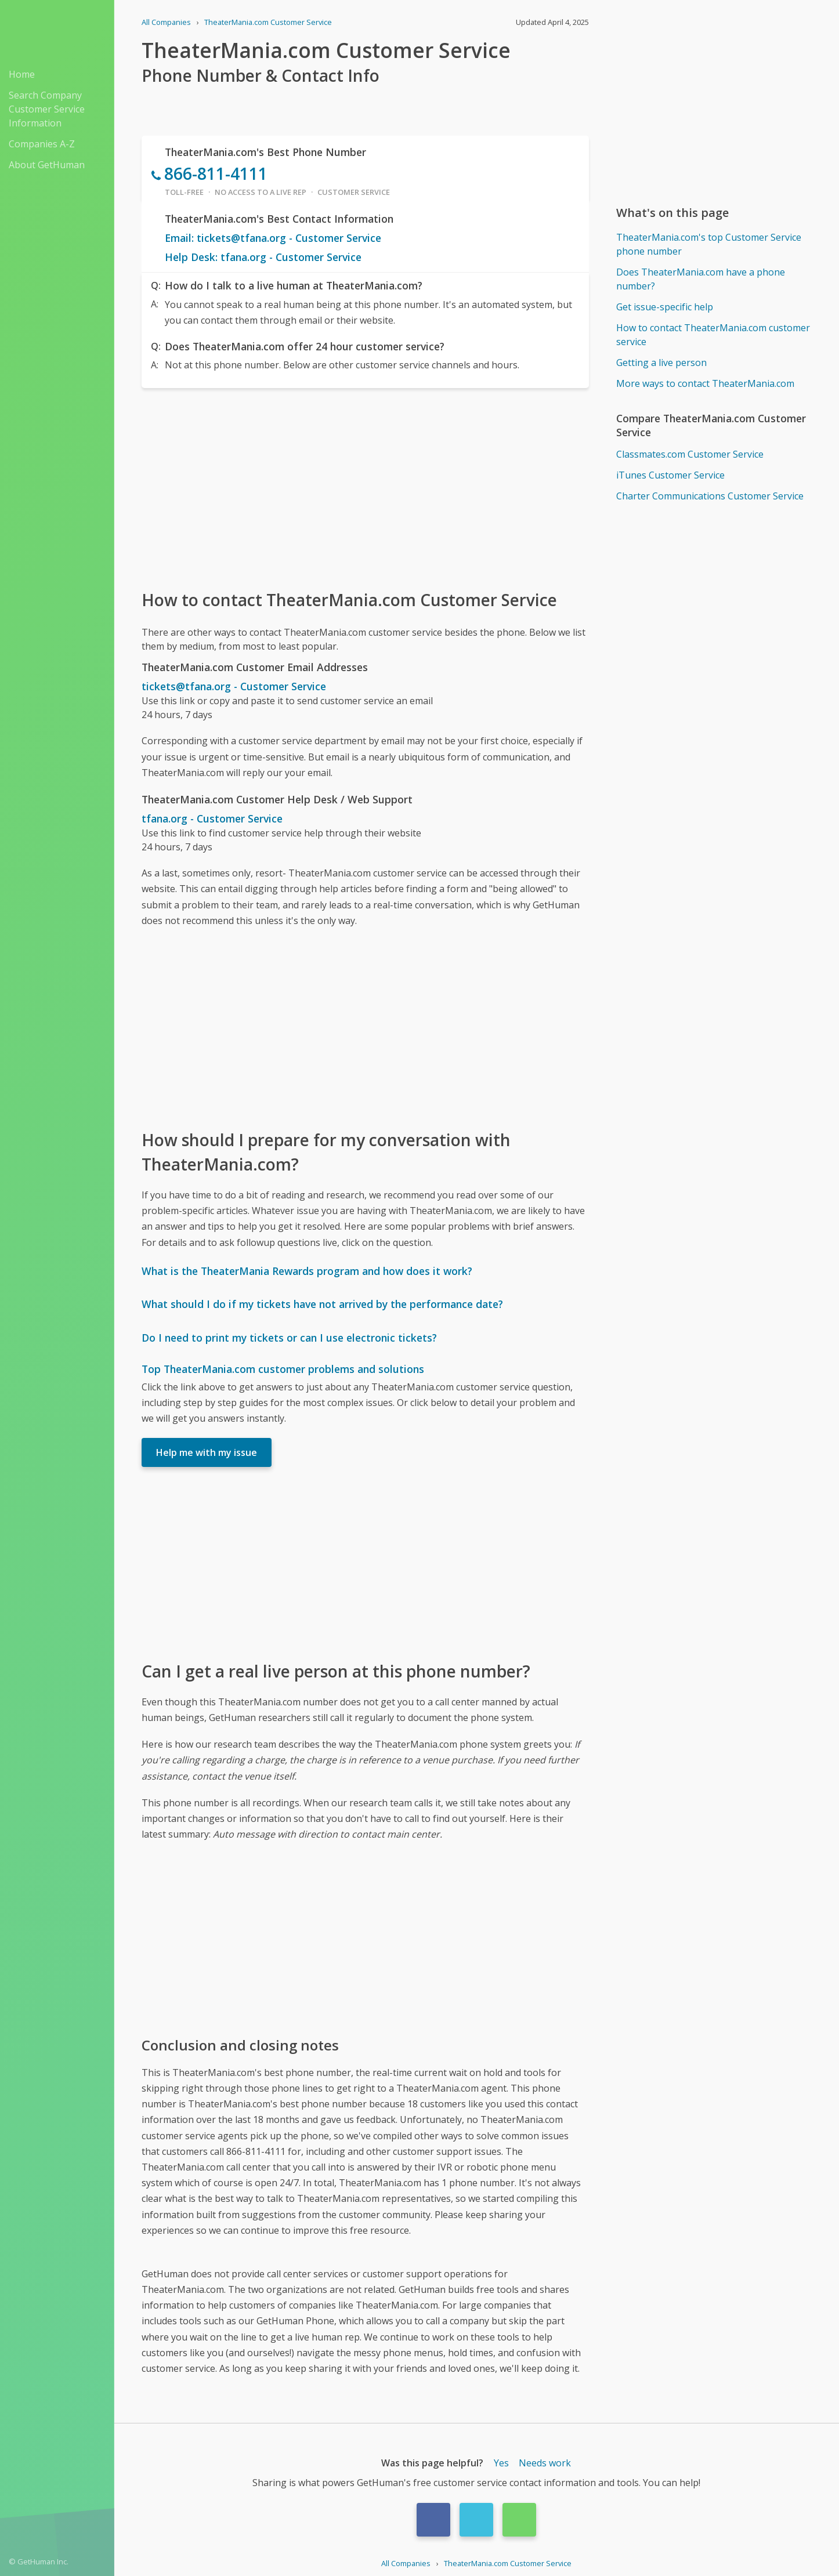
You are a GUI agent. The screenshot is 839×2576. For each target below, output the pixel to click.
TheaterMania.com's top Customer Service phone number (708, 244)
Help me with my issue (206, 1452)
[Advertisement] (365, 488)
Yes (501, 2463)
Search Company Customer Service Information (47, 109)
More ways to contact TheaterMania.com (705, 383)
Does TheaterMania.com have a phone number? (700, 279)
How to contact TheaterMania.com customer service (713, 334)
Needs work (545, 2463)
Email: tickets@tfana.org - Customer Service (273, 238)
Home (22, 74)
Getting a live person (661, 362)
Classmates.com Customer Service (690, 454)
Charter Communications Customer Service (710, 496)
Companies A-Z (42, 143)
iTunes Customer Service (670, 475)
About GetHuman (47, 164)
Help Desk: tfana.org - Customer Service (263, 257)
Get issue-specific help (664, 306)
